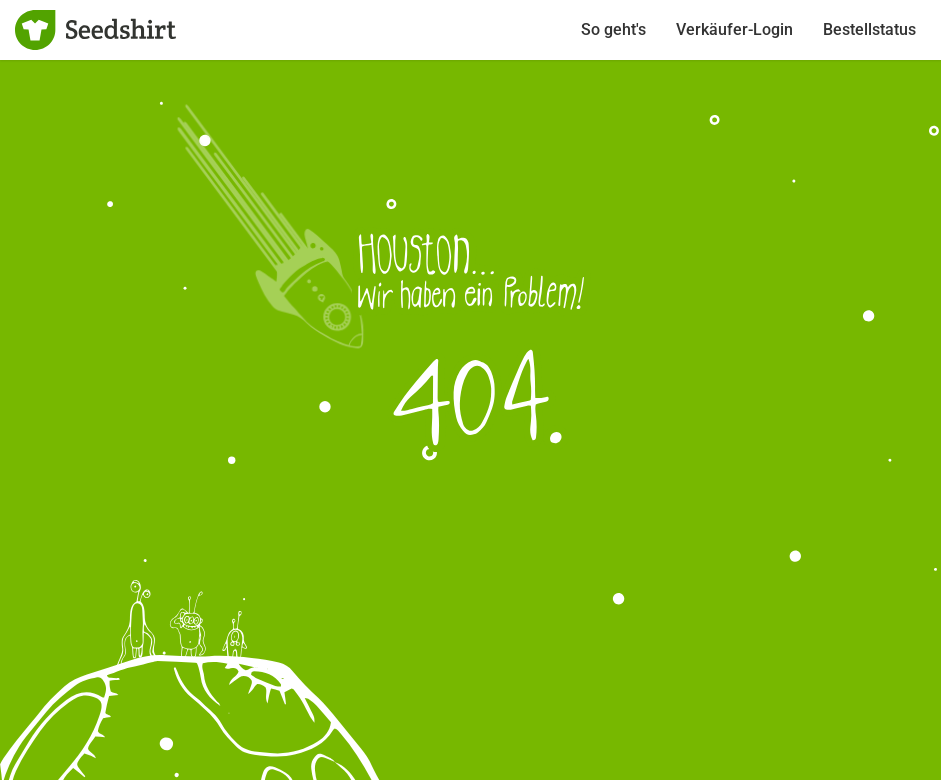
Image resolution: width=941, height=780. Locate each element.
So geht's (613, 29)
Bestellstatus (869, 29)
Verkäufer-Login (734, 29)
